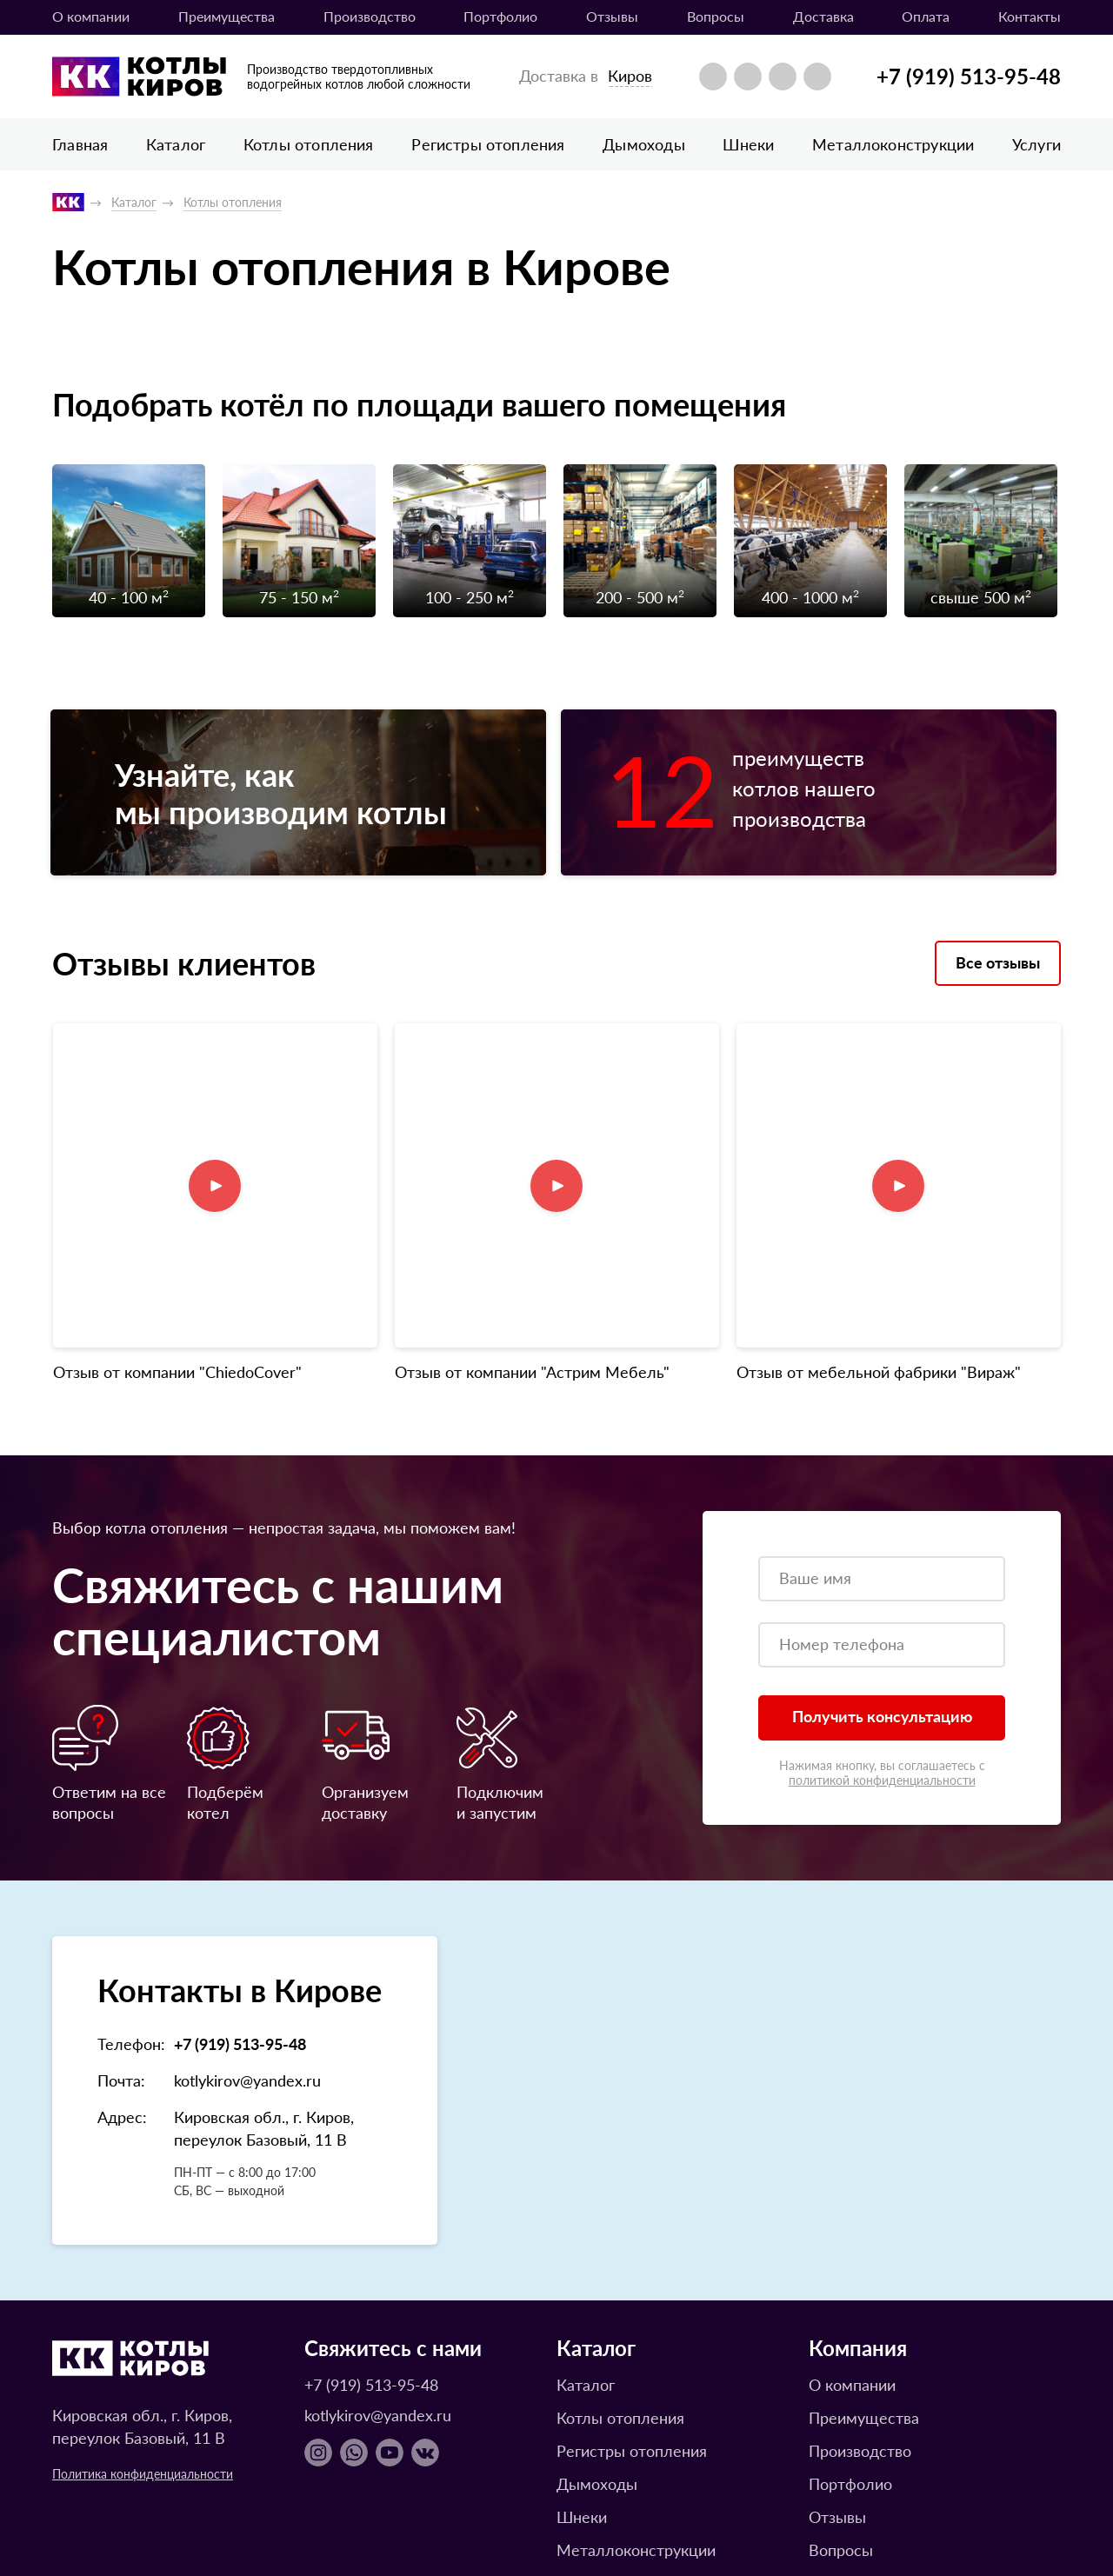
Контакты (1029, 16)
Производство (369, 16)
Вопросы (715, 16)
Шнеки (748, 144)
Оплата (926, 16)
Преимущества (226, 16)
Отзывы (612, 16)
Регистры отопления (487, 144)
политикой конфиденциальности (882, 1652)
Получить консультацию (882, 1588)
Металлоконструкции (893, 144)
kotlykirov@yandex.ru (247, 1952)
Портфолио (500, 16)
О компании (91, 16)
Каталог (175, 144)
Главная (80, 144)
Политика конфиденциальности (142, 2345)
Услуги (1036, 144)
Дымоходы (643, 144)
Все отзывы (998, 976)
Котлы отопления (308, 144)
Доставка (823, 16)
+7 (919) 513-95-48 (968, 75)
